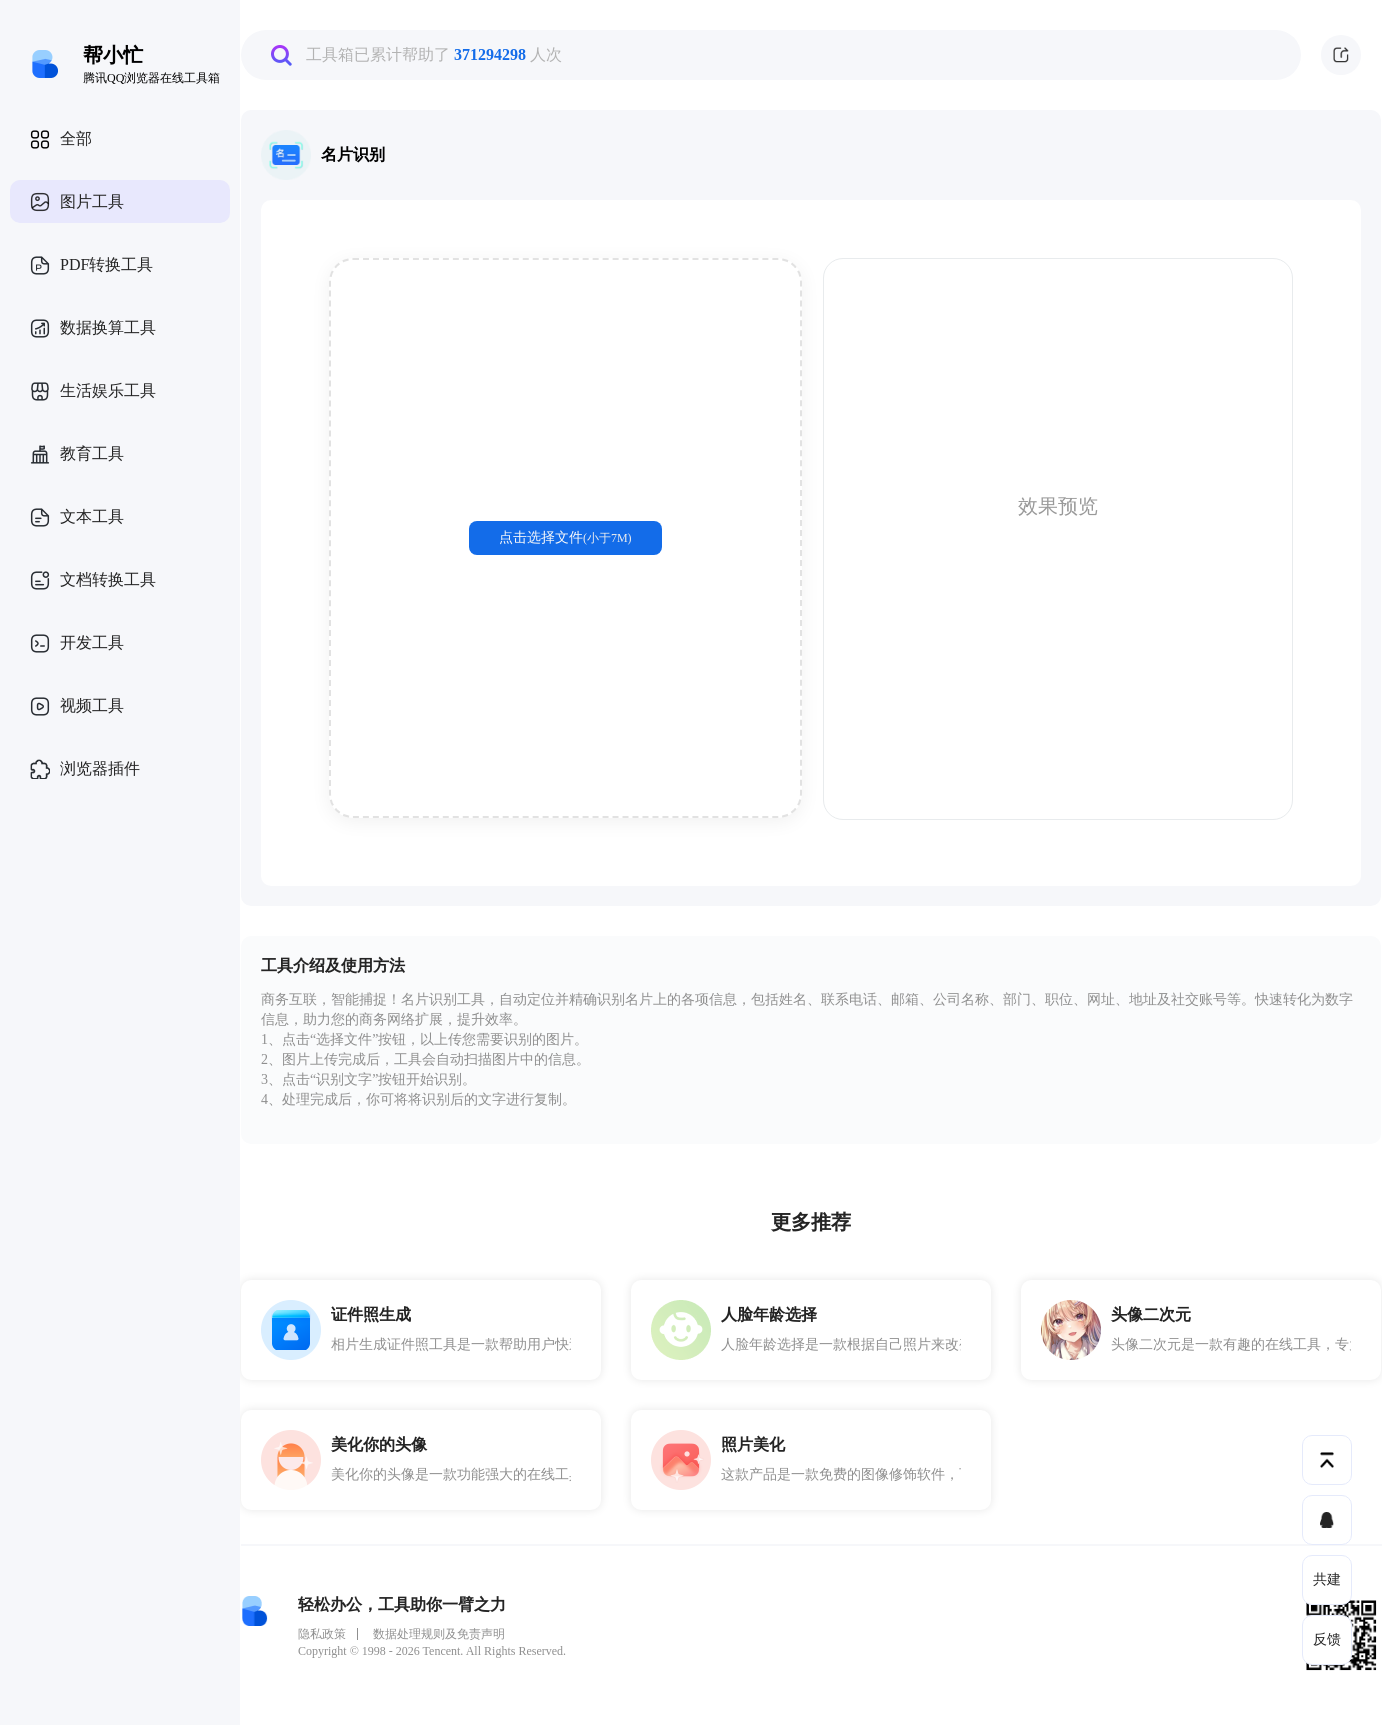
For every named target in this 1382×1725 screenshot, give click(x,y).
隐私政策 (322, 1634)
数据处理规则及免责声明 (439, 1634)
